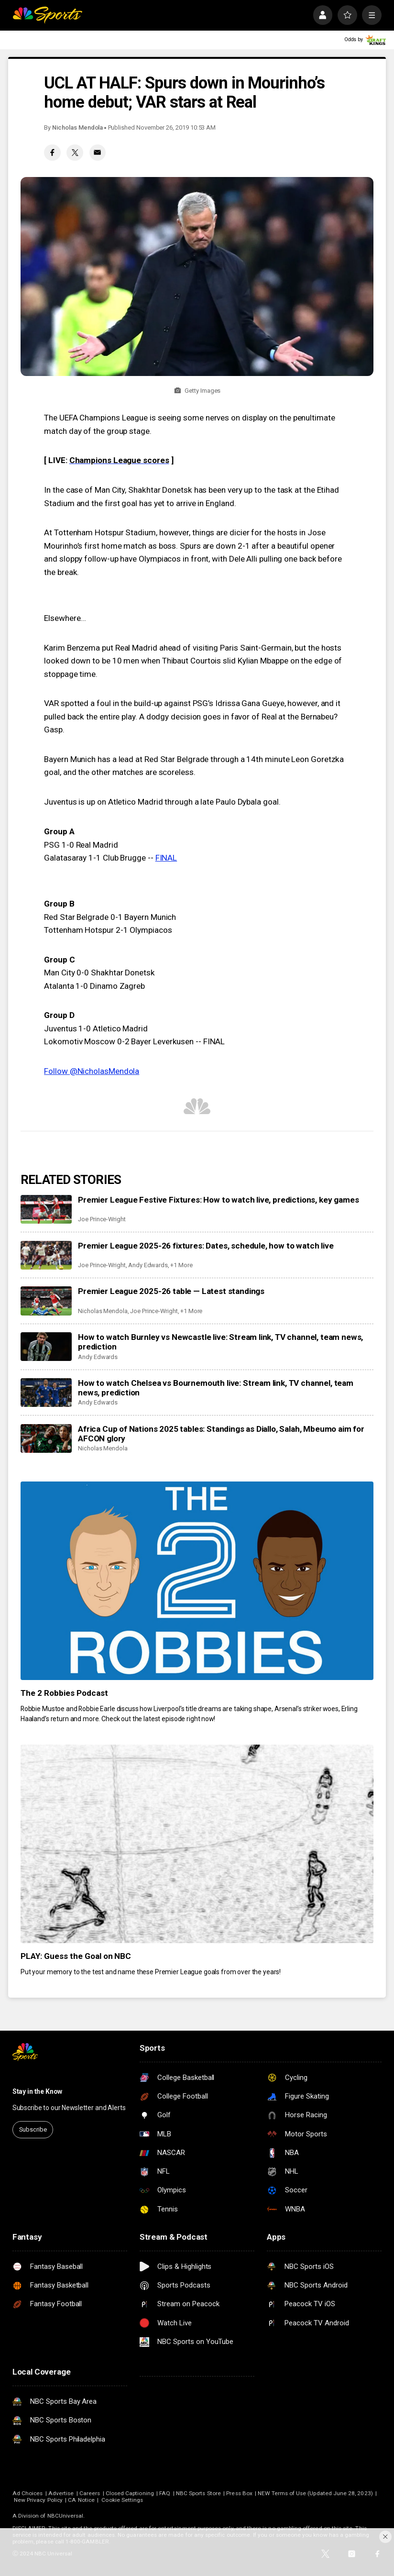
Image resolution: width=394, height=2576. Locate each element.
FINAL (166, 857)
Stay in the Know (37, 2091)
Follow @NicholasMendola (91, 1071)
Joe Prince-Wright (102, 1219)
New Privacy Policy (38, 2500)
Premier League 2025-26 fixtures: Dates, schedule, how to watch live (206, 1245)
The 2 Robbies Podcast (64, 1693)
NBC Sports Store (198, 2493)
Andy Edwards (148, 1265)
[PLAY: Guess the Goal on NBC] (197, 1844)
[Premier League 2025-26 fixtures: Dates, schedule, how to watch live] (46, 1255)
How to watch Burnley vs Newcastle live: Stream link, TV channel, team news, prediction (220, 1341)
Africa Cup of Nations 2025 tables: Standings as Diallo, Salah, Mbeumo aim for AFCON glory (221, 1433)
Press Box (239, 2493)
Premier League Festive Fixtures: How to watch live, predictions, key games (218, 1200)
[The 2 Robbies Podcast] (197, 1580)
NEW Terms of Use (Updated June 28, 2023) (315, 2493)
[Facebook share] (52, 152)
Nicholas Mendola (77, 127)
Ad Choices (27, 2493)
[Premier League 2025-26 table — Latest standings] (46, 1300)
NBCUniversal (65, 2515)
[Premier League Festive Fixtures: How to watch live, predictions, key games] (46, 1209)
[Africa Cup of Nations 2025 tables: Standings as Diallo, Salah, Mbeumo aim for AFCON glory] (46, 1438)
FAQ (164, 2493)
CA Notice (81, 2500)
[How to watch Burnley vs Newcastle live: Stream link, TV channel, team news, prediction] (46, 1346)
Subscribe (33, 2129)
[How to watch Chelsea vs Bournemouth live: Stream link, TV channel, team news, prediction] (46, 1392)
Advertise (61, 2493)
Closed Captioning (130, 2493)
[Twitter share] (74, 152)
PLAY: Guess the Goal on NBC (76, 1956)
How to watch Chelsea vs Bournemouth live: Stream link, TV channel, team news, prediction (215, 1387)
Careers (89, 2493)
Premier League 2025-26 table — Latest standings (171, 1291)
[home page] (47, 15)
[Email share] (97, 152)
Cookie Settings (122, 2500)
